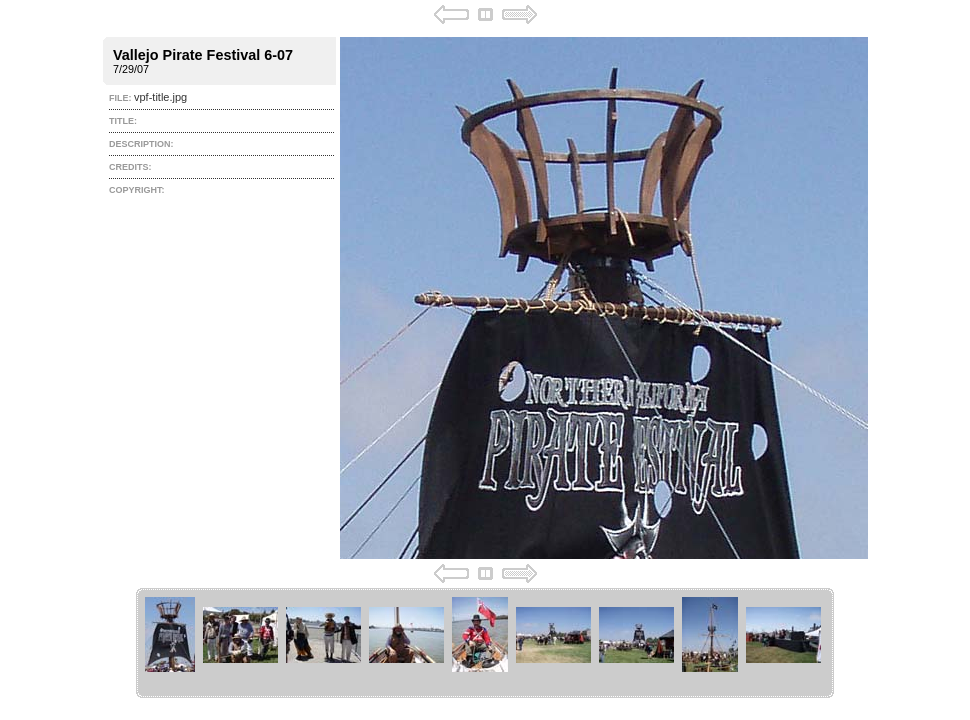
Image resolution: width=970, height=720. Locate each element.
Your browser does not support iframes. (485, 294)
